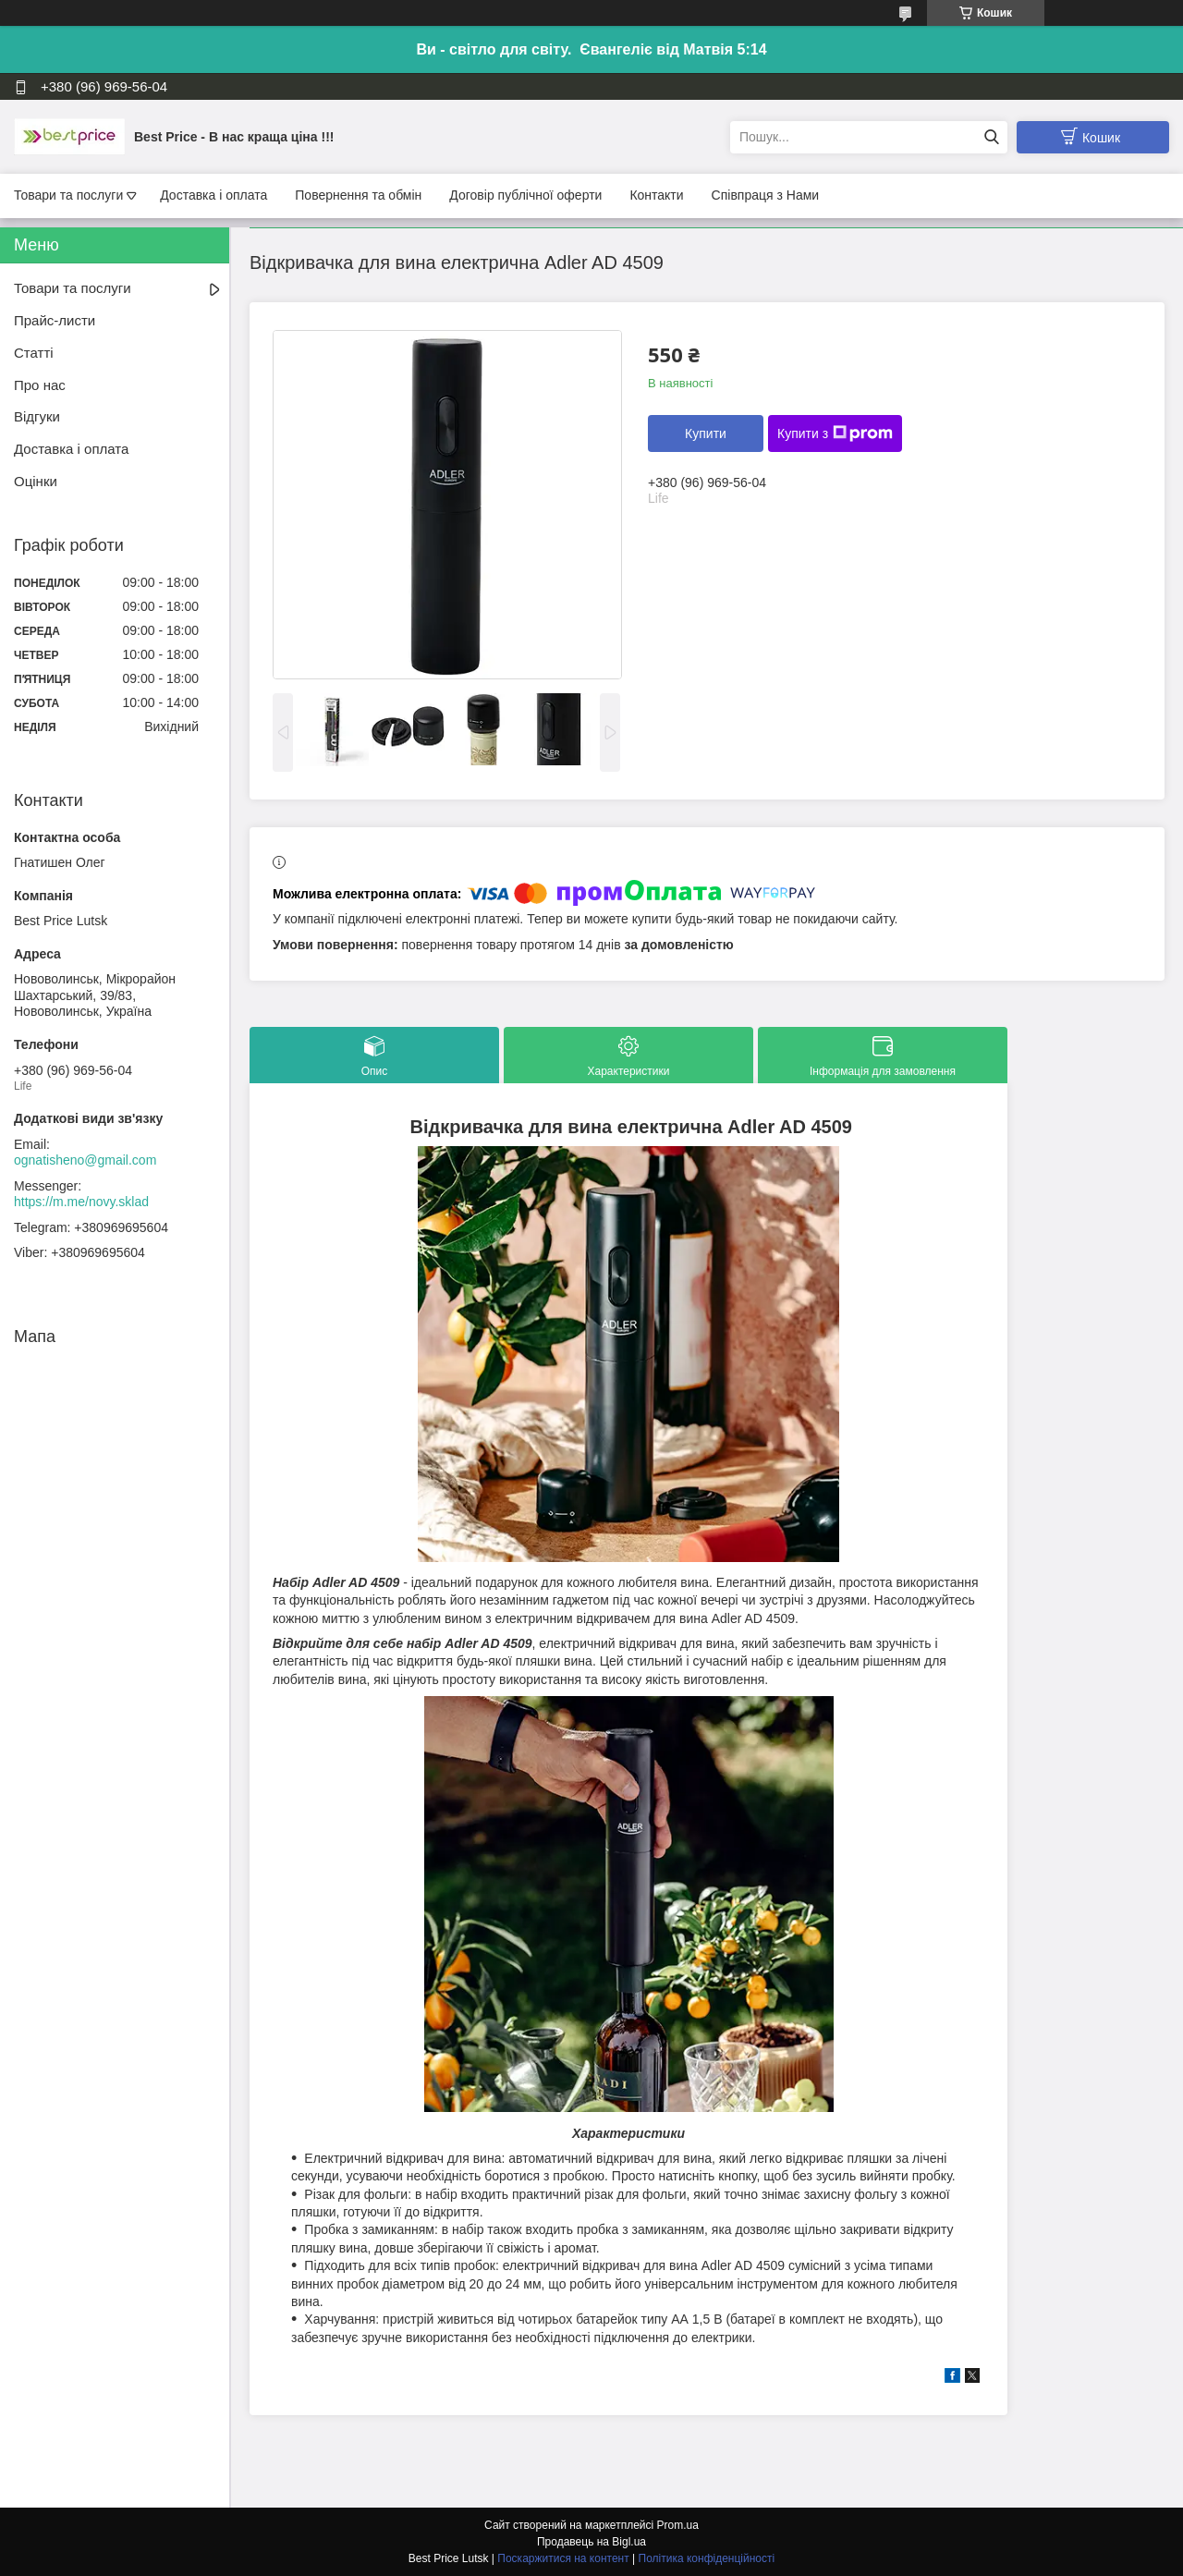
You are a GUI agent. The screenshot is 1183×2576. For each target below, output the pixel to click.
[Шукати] (991, 137)
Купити (705, 433)
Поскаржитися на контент (562, 2558)
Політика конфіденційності (707, 2558)
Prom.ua (678, 2525)
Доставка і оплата (213, 195)
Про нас (40, 385)
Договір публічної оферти (525, 195)
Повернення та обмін (358, 195)
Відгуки (37, 416)
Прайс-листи (54, 320)
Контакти (656, 195)
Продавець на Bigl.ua (591, 2541)
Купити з (835, 433)
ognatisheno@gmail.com (85, 1160)
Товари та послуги (68, 195)
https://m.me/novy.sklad (81, 1201)
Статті (34, 352)
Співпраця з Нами (766, 195)
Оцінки (35, 481)
